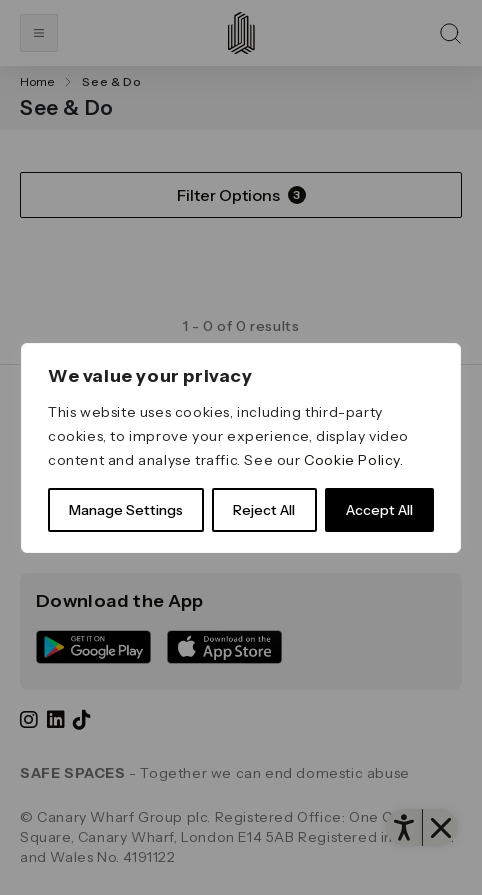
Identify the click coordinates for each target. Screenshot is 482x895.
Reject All (264, 510)
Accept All (379, 510)
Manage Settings (126, 510)
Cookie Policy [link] (352, 460)
